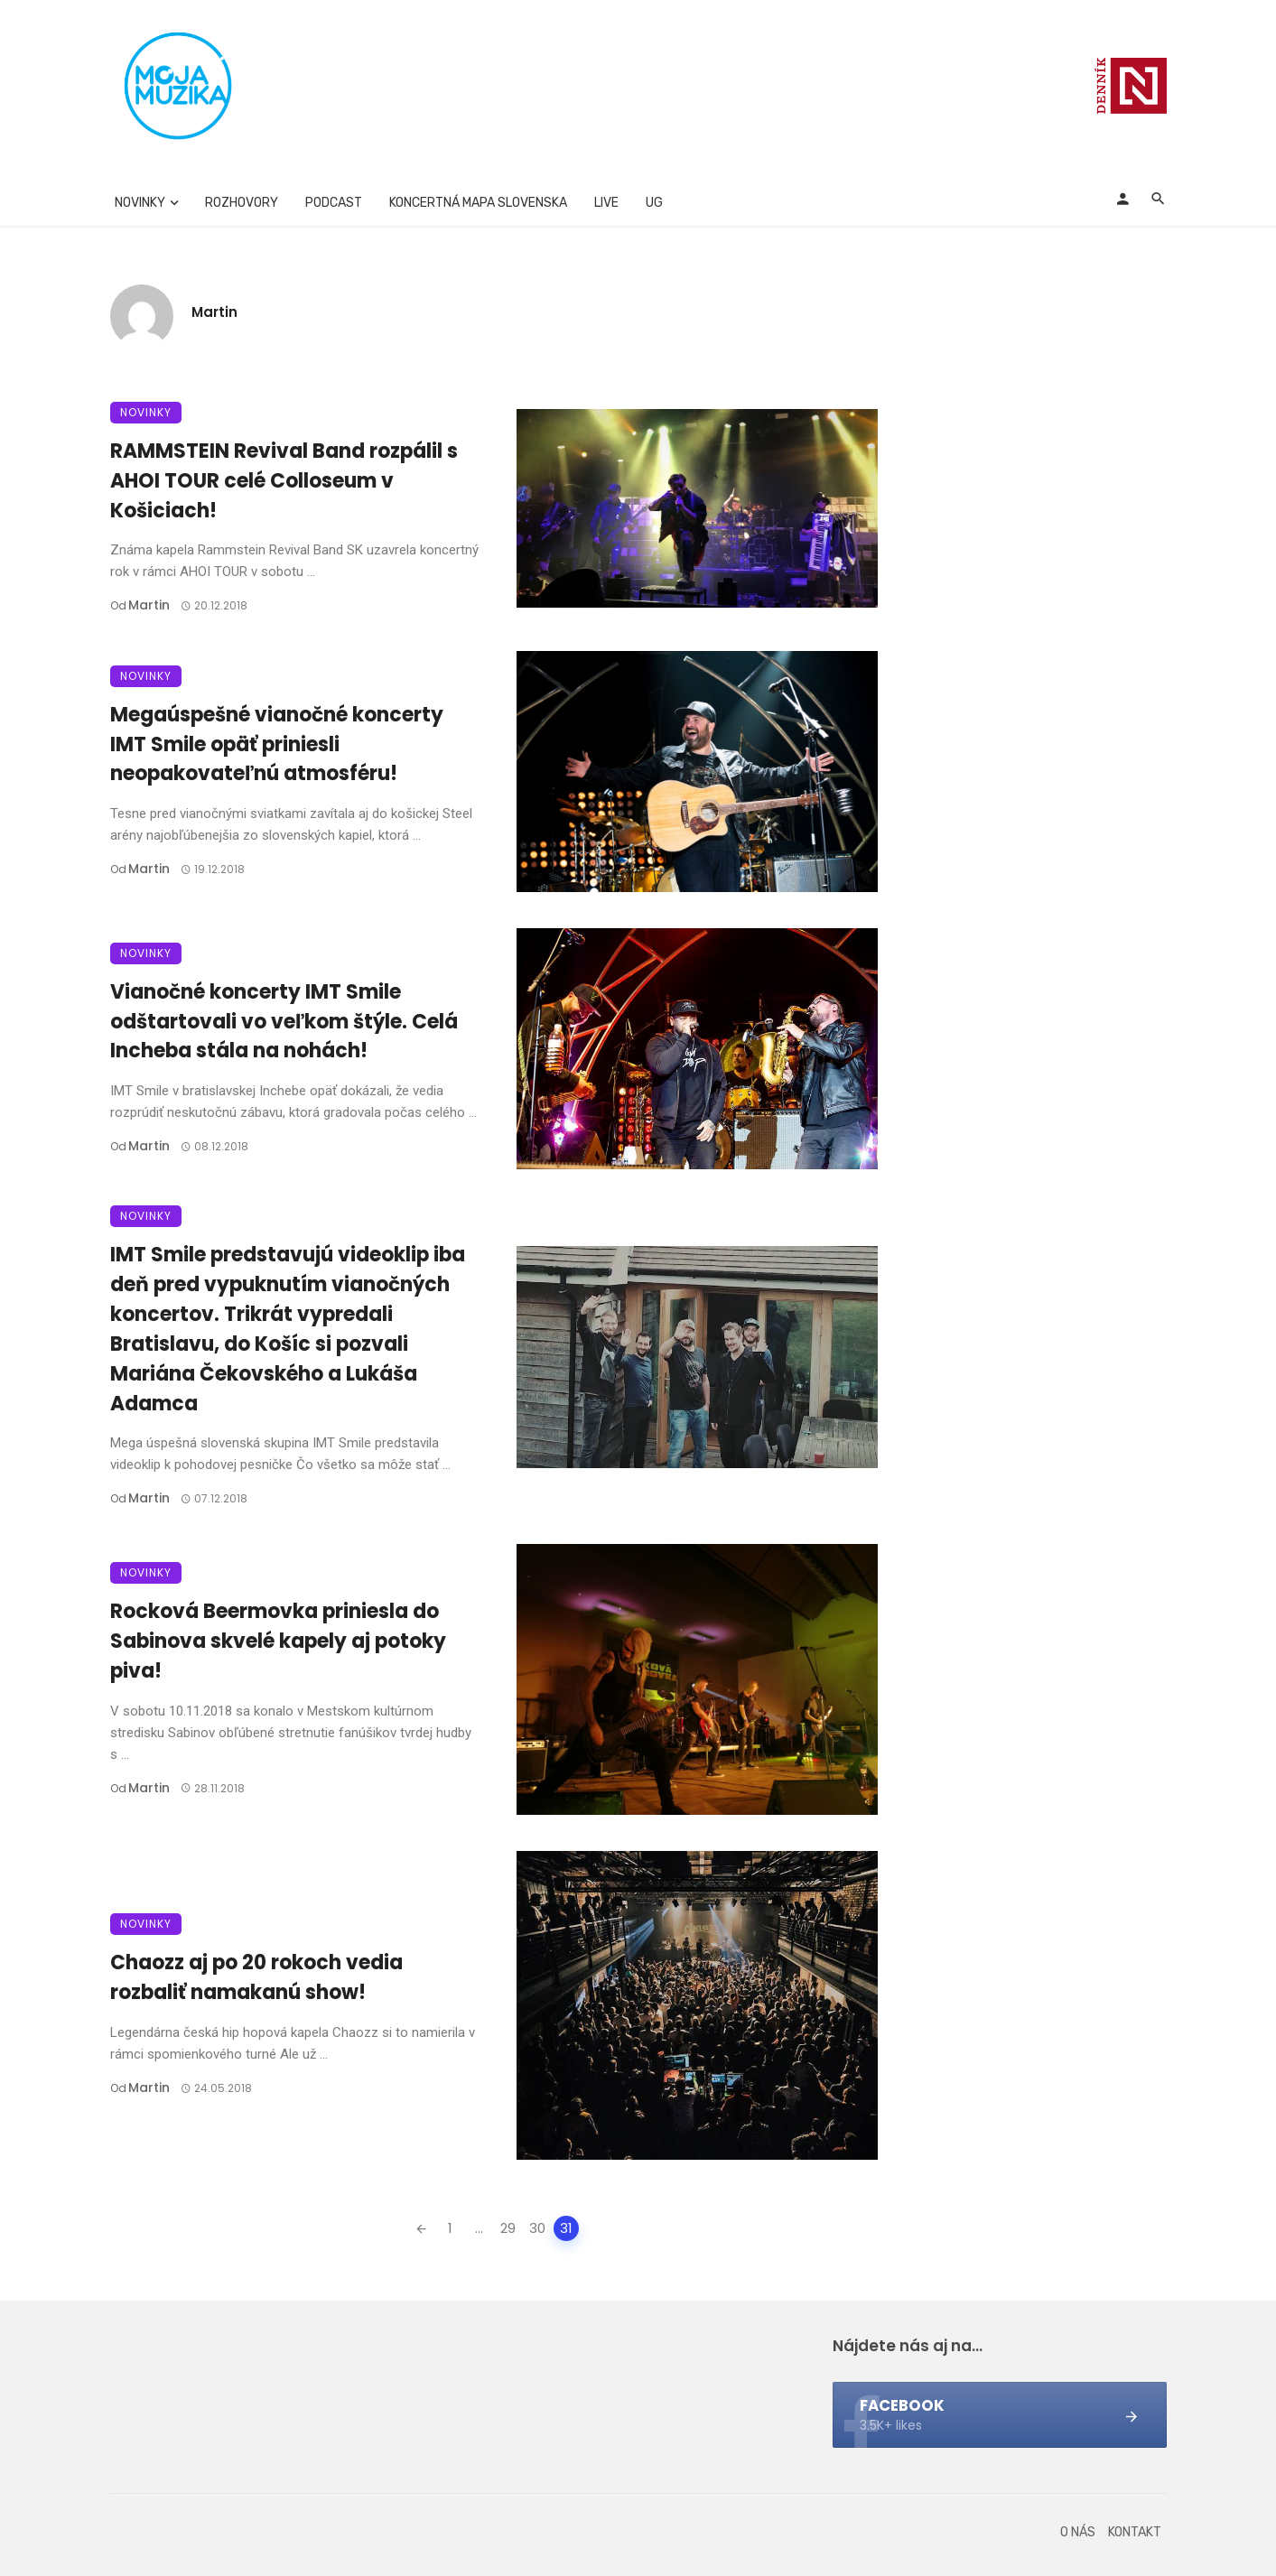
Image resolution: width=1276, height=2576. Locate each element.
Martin (214, 311)
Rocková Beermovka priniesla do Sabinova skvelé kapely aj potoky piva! (278, 1641)
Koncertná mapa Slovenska (478, 202)
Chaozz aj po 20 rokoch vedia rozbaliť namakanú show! (256, 1977)
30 (538, 2227)
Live (606, 202)
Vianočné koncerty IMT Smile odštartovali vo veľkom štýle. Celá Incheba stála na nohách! (284, 1021)
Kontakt (1134, 2532)
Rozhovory (241, 202)
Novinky (140, 202)
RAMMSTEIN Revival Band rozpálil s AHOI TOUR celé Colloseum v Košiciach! (284, 481)
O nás (1077, 2532)
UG (654, 202)
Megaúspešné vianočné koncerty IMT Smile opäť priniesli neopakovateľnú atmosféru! (276, 744)
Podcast (333, 202)
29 (509, 2227)
